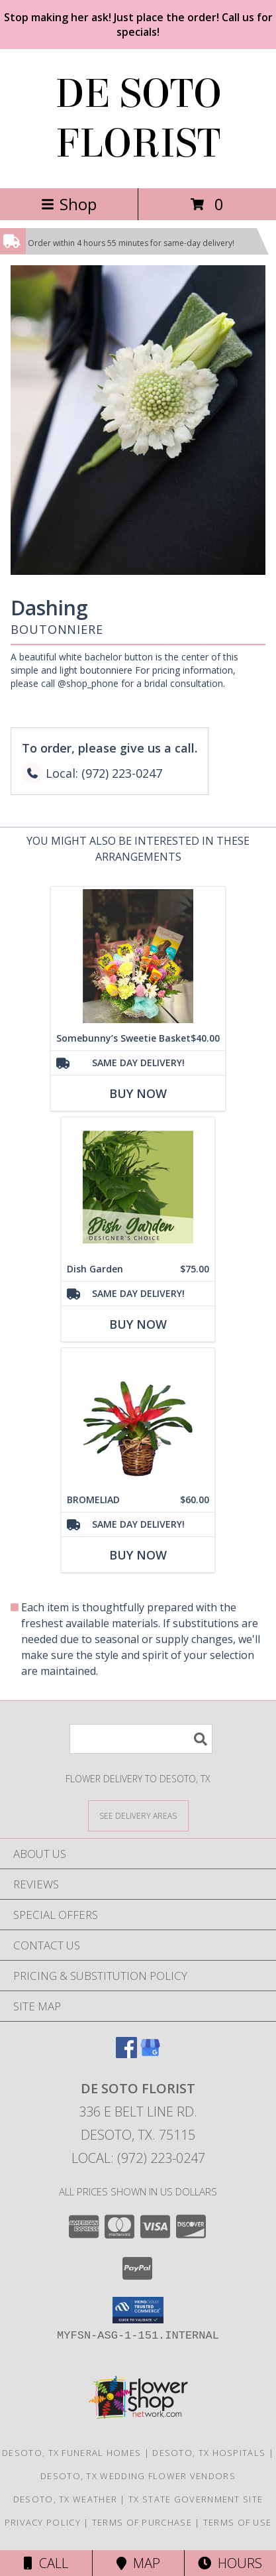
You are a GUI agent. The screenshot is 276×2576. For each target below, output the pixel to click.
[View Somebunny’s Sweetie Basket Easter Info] (138, 956)
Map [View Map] (138, 2563)
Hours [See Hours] (230, 2563)
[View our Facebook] (126, 2053)
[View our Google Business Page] (150, 2053)
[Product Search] (140, 1739)
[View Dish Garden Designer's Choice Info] (138, 1187)
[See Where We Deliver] (138, 1815)
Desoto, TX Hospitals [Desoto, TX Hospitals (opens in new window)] (208, 2453)
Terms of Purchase (142, 2522)
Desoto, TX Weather (65, 2499)
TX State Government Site (195, 2499)
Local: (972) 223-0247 (138, 2158)
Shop (69, 204)
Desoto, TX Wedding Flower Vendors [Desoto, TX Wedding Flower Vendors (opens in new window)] (138, 2476)
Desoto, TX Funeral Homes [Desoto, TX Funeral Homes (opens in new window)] (71, 2453)
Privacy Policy (43, 2522)
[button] (138, 2310)
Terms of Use (237, 2522)
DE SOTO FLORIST (138, 118)
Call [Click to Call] (46, 2563)
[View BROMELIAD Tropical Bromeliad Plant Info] (138, 1418)
